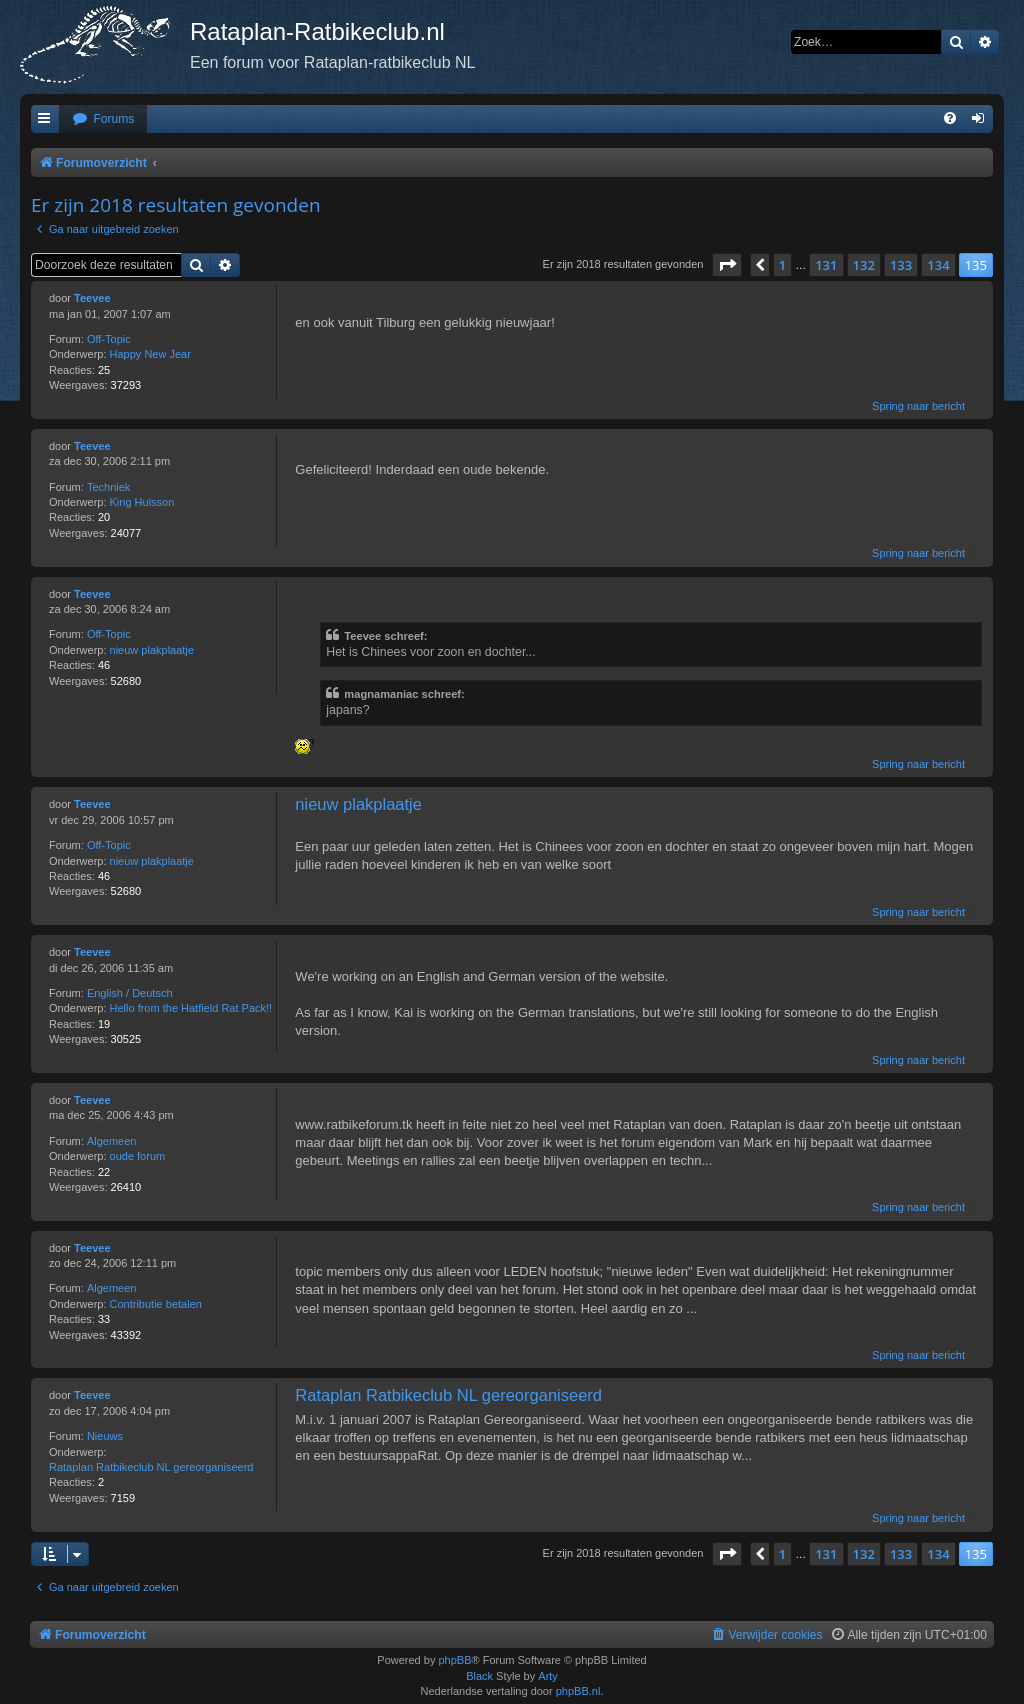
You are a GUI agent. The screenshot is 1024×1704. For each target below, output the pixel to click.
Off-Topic (109, 339)
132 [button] (864, 265)
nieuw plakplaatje (152, 650)
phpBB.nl (578, 1691)
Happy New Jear (150, 354)
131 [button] (826, 265)
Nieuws (105, 1436)
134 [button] (938, 265)
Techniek (108, 487)
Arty (548, 1676)
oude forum (138, 1156)
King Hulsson (142, 502)
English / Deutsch (130, 993)
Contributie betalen (156, 1304)
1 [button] (782, 265)
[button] (727, 265)
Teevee (92, 298)
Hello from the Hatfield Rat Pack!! (191, 1008)
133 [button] (901, 265)
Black (479, 1676)
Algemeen (112, 1141)
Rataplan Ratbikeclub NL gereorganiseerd (151, 1467)
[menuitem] (103, 119)
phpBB (454, 1660)
